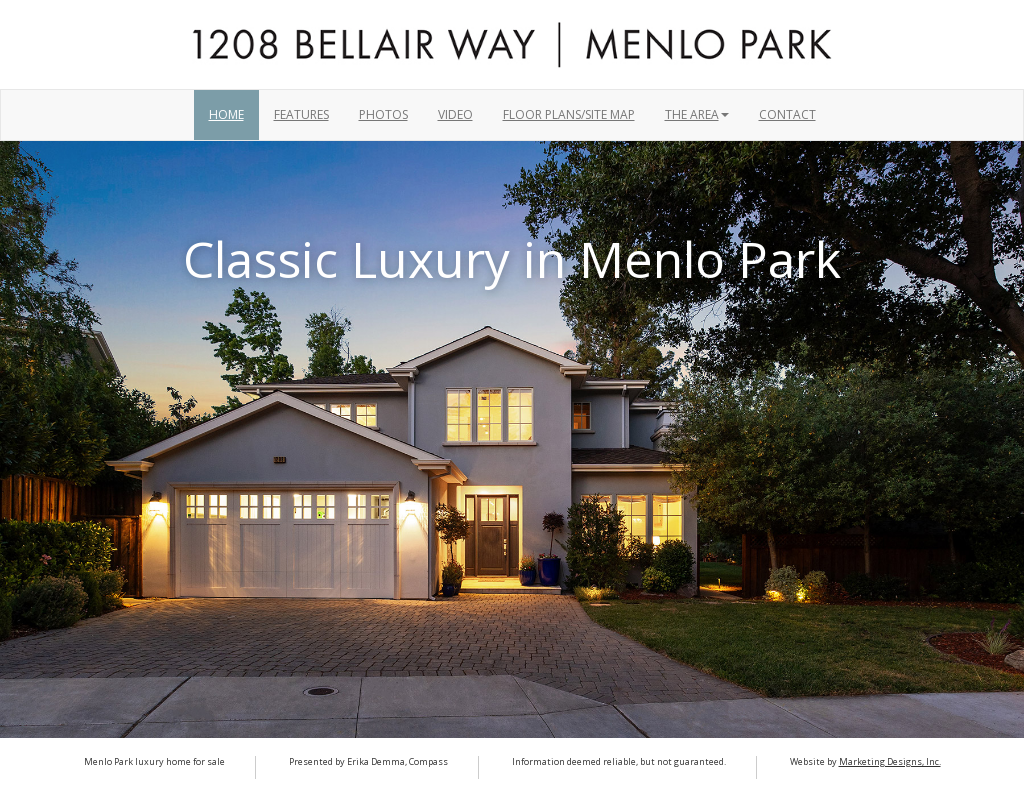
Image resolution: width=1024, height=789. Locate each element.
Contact (787, 114)
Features (301, 114)
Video (455, 114)
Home (226, 114)
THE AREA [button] (697, 114)
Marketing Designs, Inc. (890, 761)
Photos (383, 114)
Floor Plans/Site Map (569, 114)
